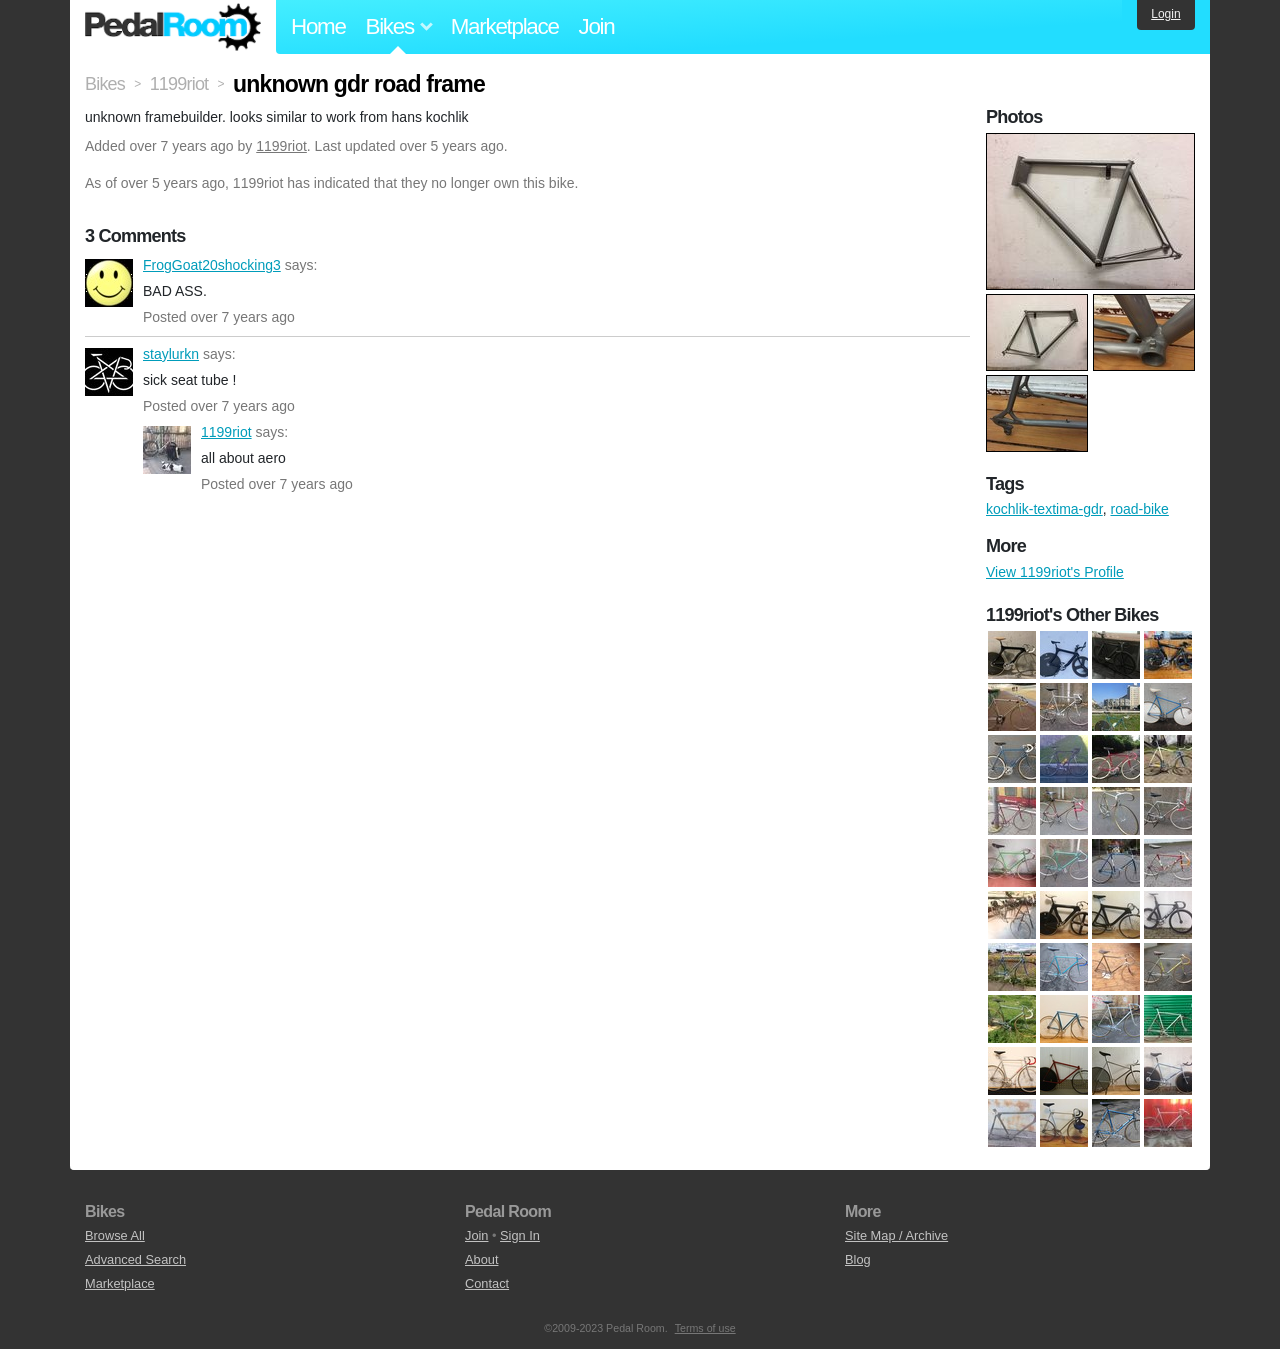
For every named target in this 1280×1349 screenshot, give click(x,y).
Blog (858, 1259)
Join (597, 26)
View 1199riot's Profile (1055, 572)
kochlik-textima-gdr (1044, 509)
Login (1165, 14)
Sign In (520, 1235)
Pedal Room (173, 27)
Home (318, 26)
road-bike (1139, 509)
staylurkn (109, 372)
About (481, 1259)
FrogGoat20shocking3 (109, 283)
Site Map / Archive (896, 1235)
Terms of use (705, 1328)
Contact (487, 1283)
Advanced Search (135, 1259)
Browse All (115, 1235)
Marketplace (505, 26)
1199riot (281, 146)
